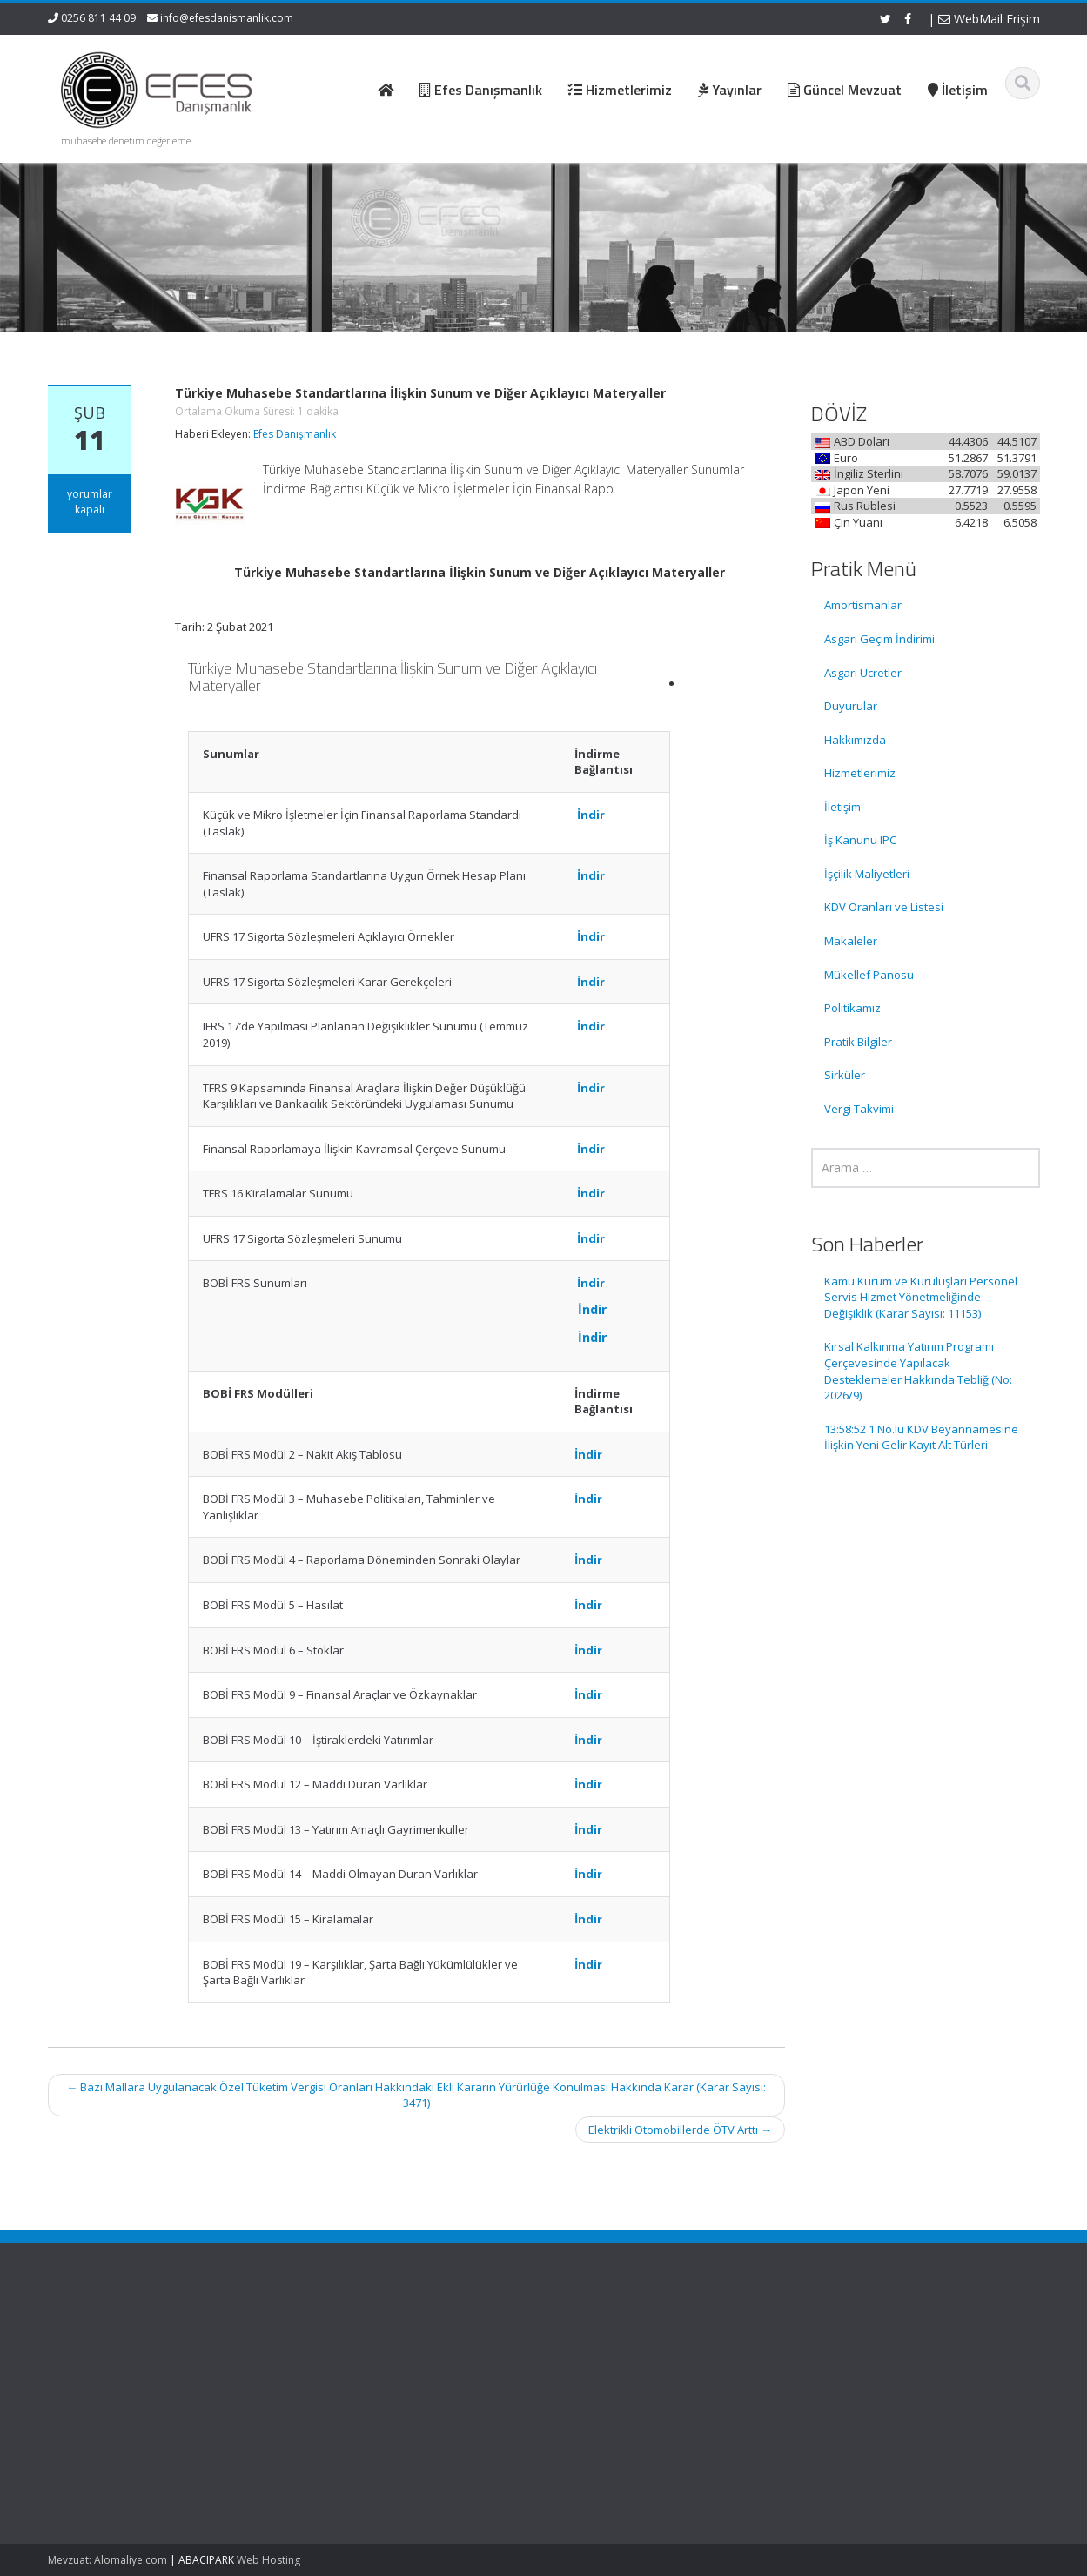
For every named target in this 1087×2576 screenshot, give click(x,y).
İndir (591, 814)
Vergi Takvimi (859, 1109)
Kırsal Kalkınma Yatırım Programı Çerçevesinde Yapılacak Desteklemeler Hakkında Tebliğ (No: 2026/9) (918, 1370)
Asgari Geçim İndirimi (879, 639)
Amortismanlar (863, 605)
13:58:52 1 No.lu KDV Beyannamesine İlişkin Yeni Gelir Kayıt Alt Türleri (921, 1437)
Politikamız (852, 1008)
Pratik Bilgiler (858, 1042)
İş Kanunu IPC (860, 840)
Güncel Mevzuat (622, 2388)
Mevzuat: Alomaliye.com (107, 2560)
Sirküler (844, 1075)
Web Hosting (268, 2560)
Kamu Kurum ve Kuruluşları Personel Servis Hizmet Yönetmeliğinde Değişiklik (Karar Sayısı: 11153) (920, 1297)
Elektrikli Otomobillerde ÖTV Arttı (680, 2129)
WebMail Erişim (989, 18)
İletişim (842, 807)
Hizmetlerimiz (860, 773)
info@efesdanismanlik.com (226, 17)
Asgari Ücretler (863, 673)
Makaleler (850, 941)
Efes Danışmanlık (294, 433)
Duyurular (850, 706)
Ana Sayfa (606, 2339)
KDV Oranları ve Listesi (883, 907)
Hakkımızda (855, 740)
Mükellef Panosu (869, 975)
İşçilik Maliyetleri (866, 874)
